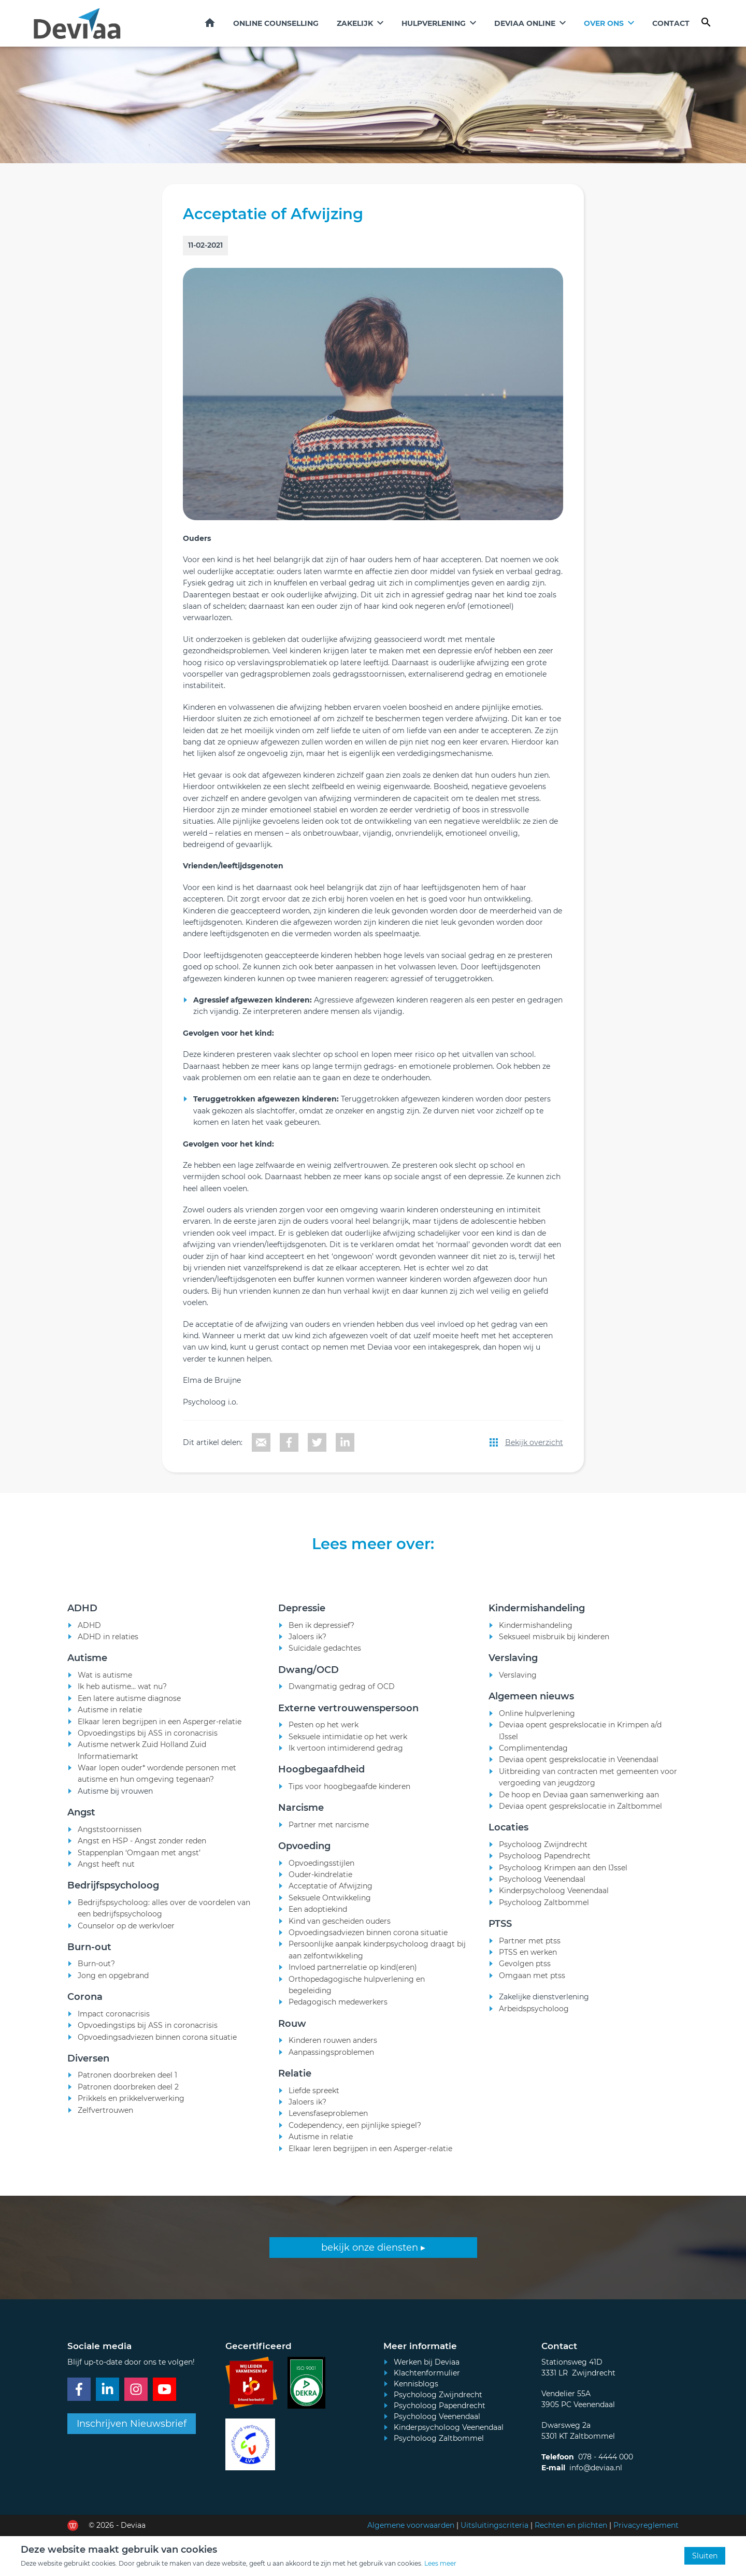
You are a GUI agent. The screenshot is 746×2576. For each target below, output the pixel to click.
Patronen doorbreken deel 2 (128, 2101)
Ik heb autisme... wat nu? (122, 1701)
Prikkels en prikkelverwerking (131, 2112)
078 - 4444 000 (605, 2456)
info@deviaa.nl (595, 2467)
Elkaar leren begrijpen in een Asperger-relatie (159, 1735)
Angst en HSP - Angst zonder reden (142, 1855)
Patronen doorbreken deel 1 (127, 2089)
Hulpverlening (433, 23)
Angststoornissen (109, 1844)
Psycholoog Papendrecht (439, 2405)
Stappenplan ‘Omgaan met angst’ (139, 1866)
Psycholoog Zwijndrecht (438, 2394)
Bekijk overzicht (534, 1442)
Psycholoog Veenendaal (437, 2416)
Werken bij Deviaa (427, 2362)
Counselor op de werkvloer (126, 1939)
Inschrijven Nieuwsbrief (132, 2423)
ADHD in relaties (108, 1651)
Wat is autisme (105, 1689)
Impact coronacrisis (114, 2028)
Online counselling (276, 23)
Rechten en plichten (571, 2525)
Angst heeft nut (106, 1878)
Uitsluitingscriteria (494, 2525)
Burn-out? (96, 1978)
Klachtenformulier (427, 2373)
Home (210, 22)
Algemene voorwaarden (410, 2525)
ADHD (89, 1639)
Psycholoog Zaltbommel (439, 2438)
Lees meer (440, 2563)
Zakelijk (355, 23)
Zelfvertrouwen (105, 2124)
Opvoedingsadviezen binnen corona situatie (157, 2051)
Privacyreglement (646, 2525)
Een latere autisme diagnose (129, 1713)
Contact (671, 23)
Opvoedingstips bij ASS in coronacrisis (148, 1747)
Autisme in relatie (110, 1724)
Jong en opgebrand (113, 1990)
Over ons (604, 23)
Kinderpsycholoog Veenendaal (449, 2427)
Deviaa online (524, 23)
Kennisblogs (416, 2383)
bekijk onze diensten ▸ (373, 2247)
